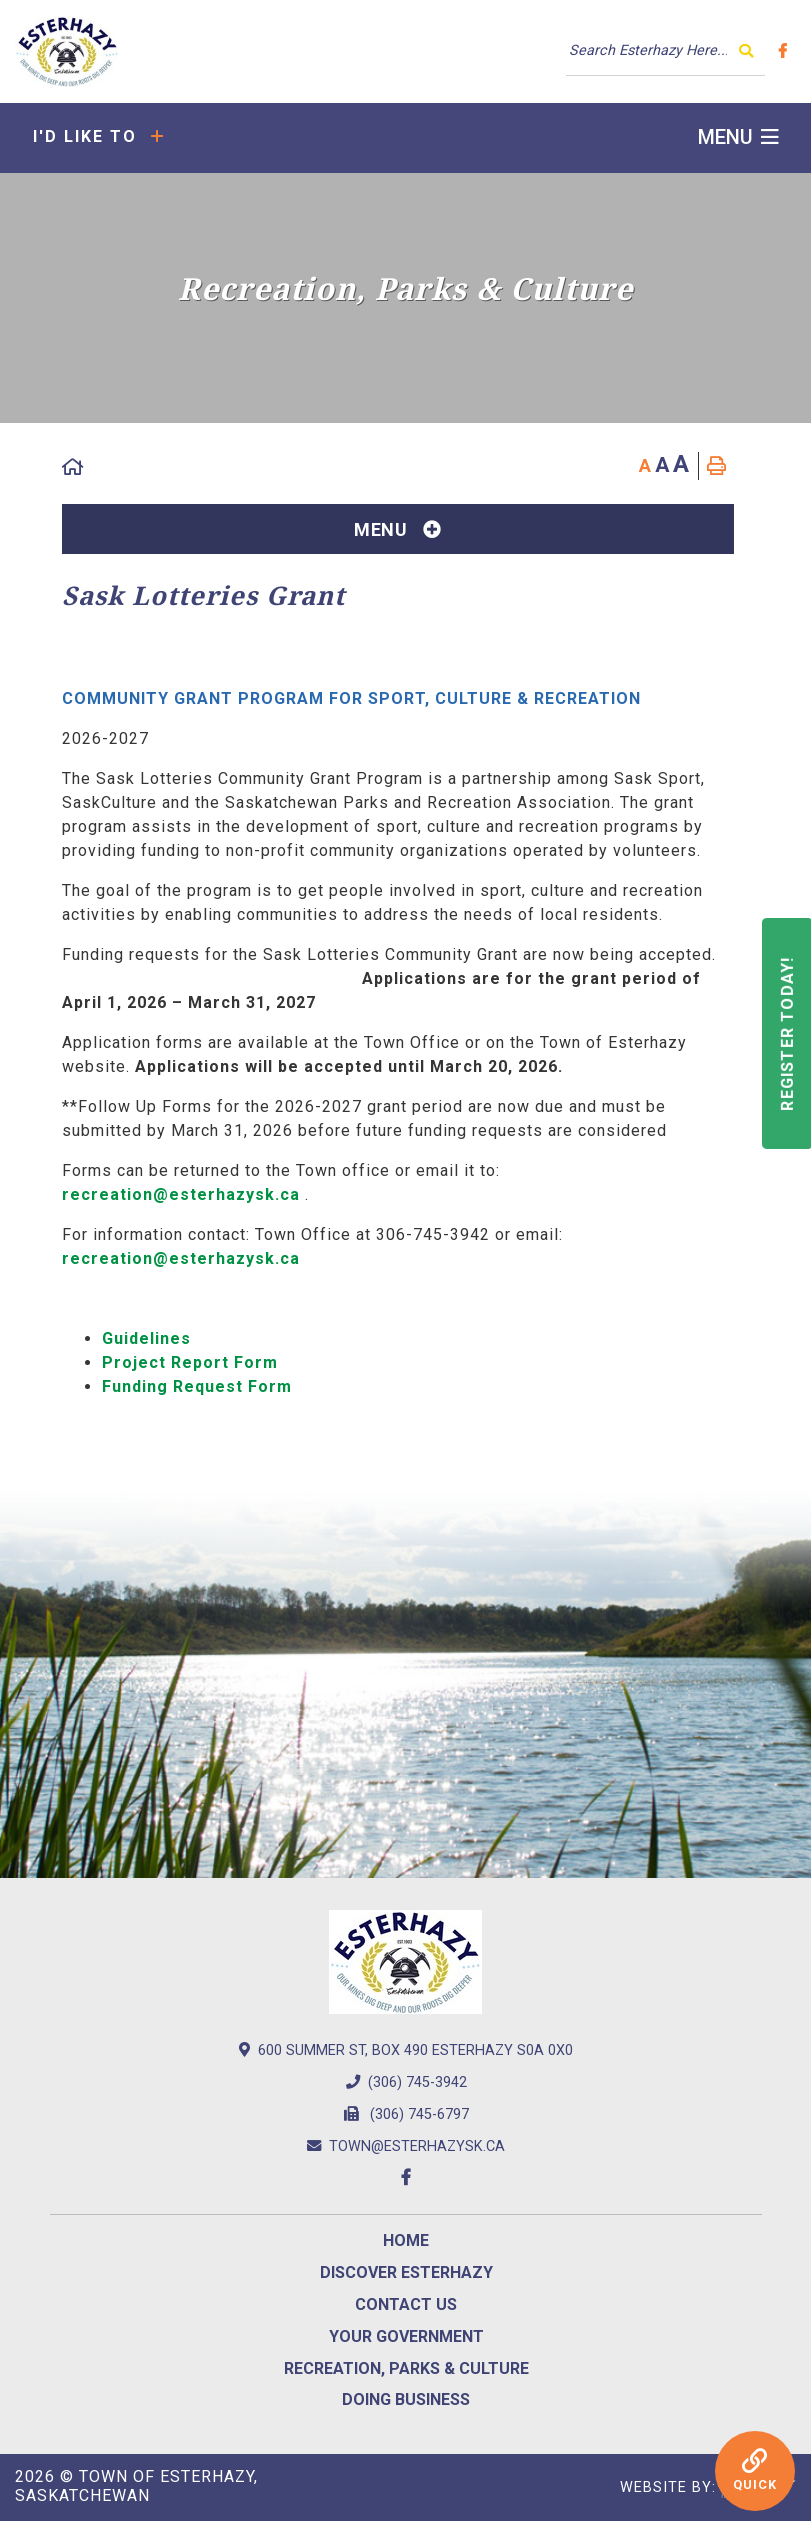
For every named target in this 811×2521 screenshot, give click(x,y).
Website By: (708, 2488)
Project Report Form (190, 1362)
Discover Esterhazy (406, 2272)
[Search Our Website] (665, 51)
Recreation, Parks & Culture (406, 2368)
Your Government (406, 2336)
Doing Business (406, 2399)
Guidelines (146, 1338)
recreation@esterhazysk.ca (181, 1194)
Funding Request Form (197, 1386)
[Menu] (738, 137)
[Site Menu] (398, 529)
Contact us (406, 2304)
